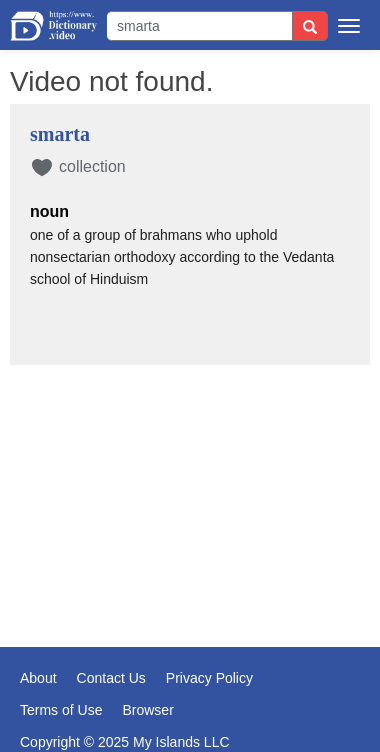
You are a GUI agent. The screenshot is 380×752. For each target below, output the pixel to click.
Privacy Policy (209, 678)
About (38, 678)
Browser (147, 710)
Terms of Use (61, 710)
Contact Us (111, 678)
